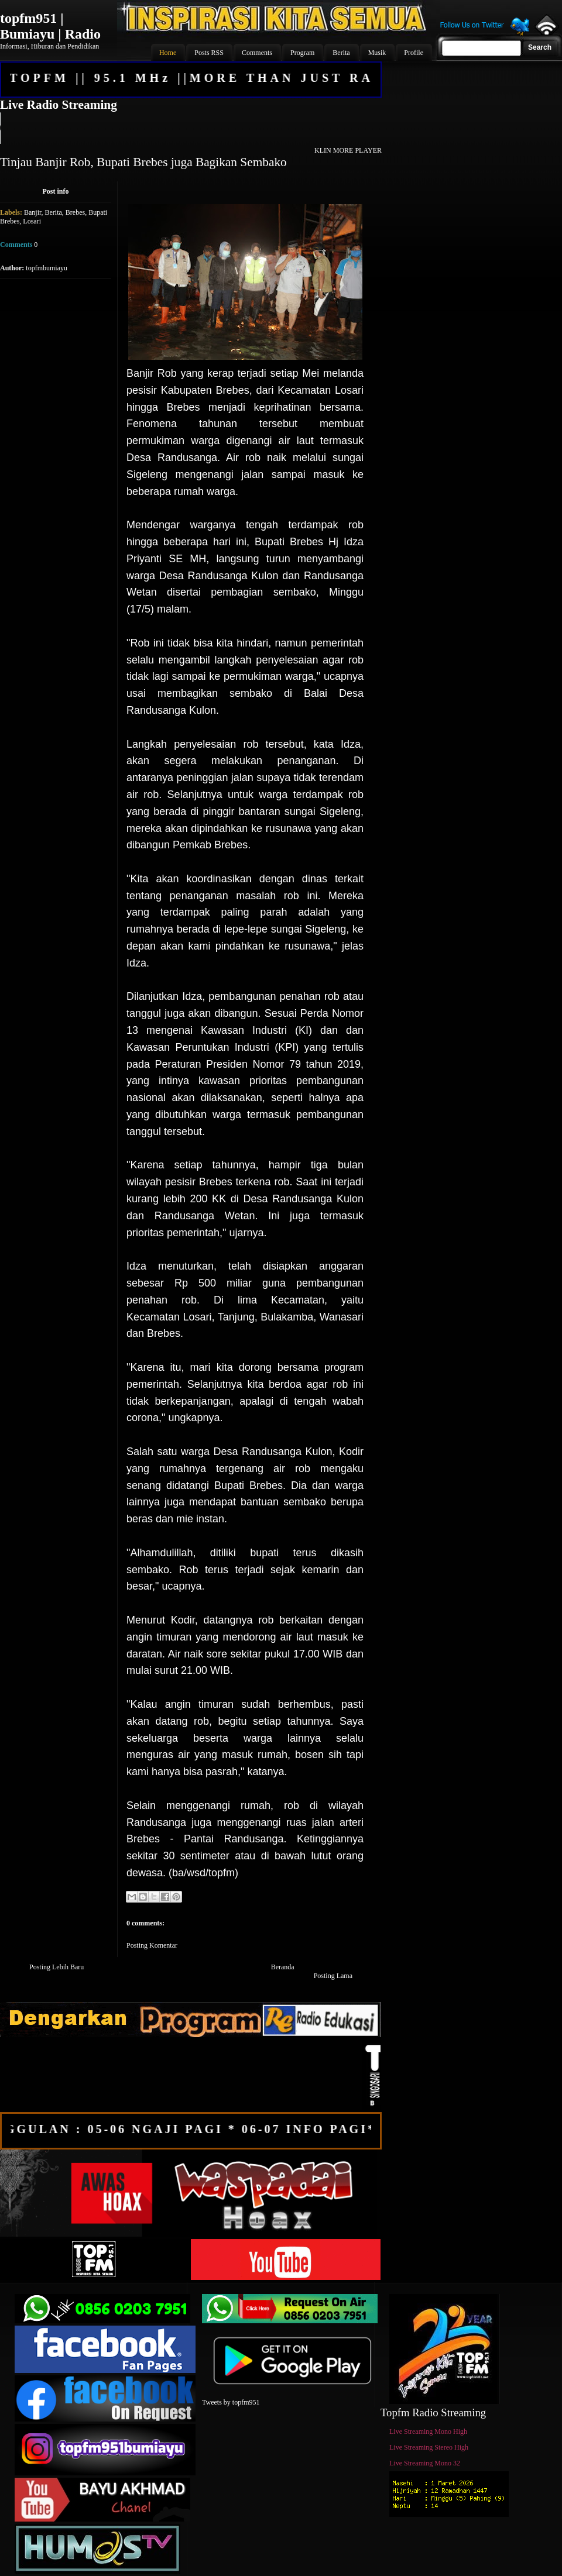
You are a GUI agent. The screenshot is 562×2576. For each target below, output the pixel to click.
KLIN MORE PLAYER (348, 150)
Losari (32, 221)
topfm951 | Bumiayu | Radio (50, 26)
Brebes (75, 212)
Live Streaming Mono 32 (424, 2463)
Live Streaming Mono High (428, 2431)
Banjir (33, 212)
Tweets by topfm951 (230, 2402)
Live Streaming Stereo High (428, 2447)
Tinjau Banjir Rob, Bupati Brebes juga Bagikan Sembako (143, 162)
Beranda (282, 1967)
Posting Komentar (151, 1945)
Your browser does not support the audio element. (190, 128)
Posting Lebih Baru (56, 1967)
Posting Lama (333, 1976)
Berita (53, 212)
